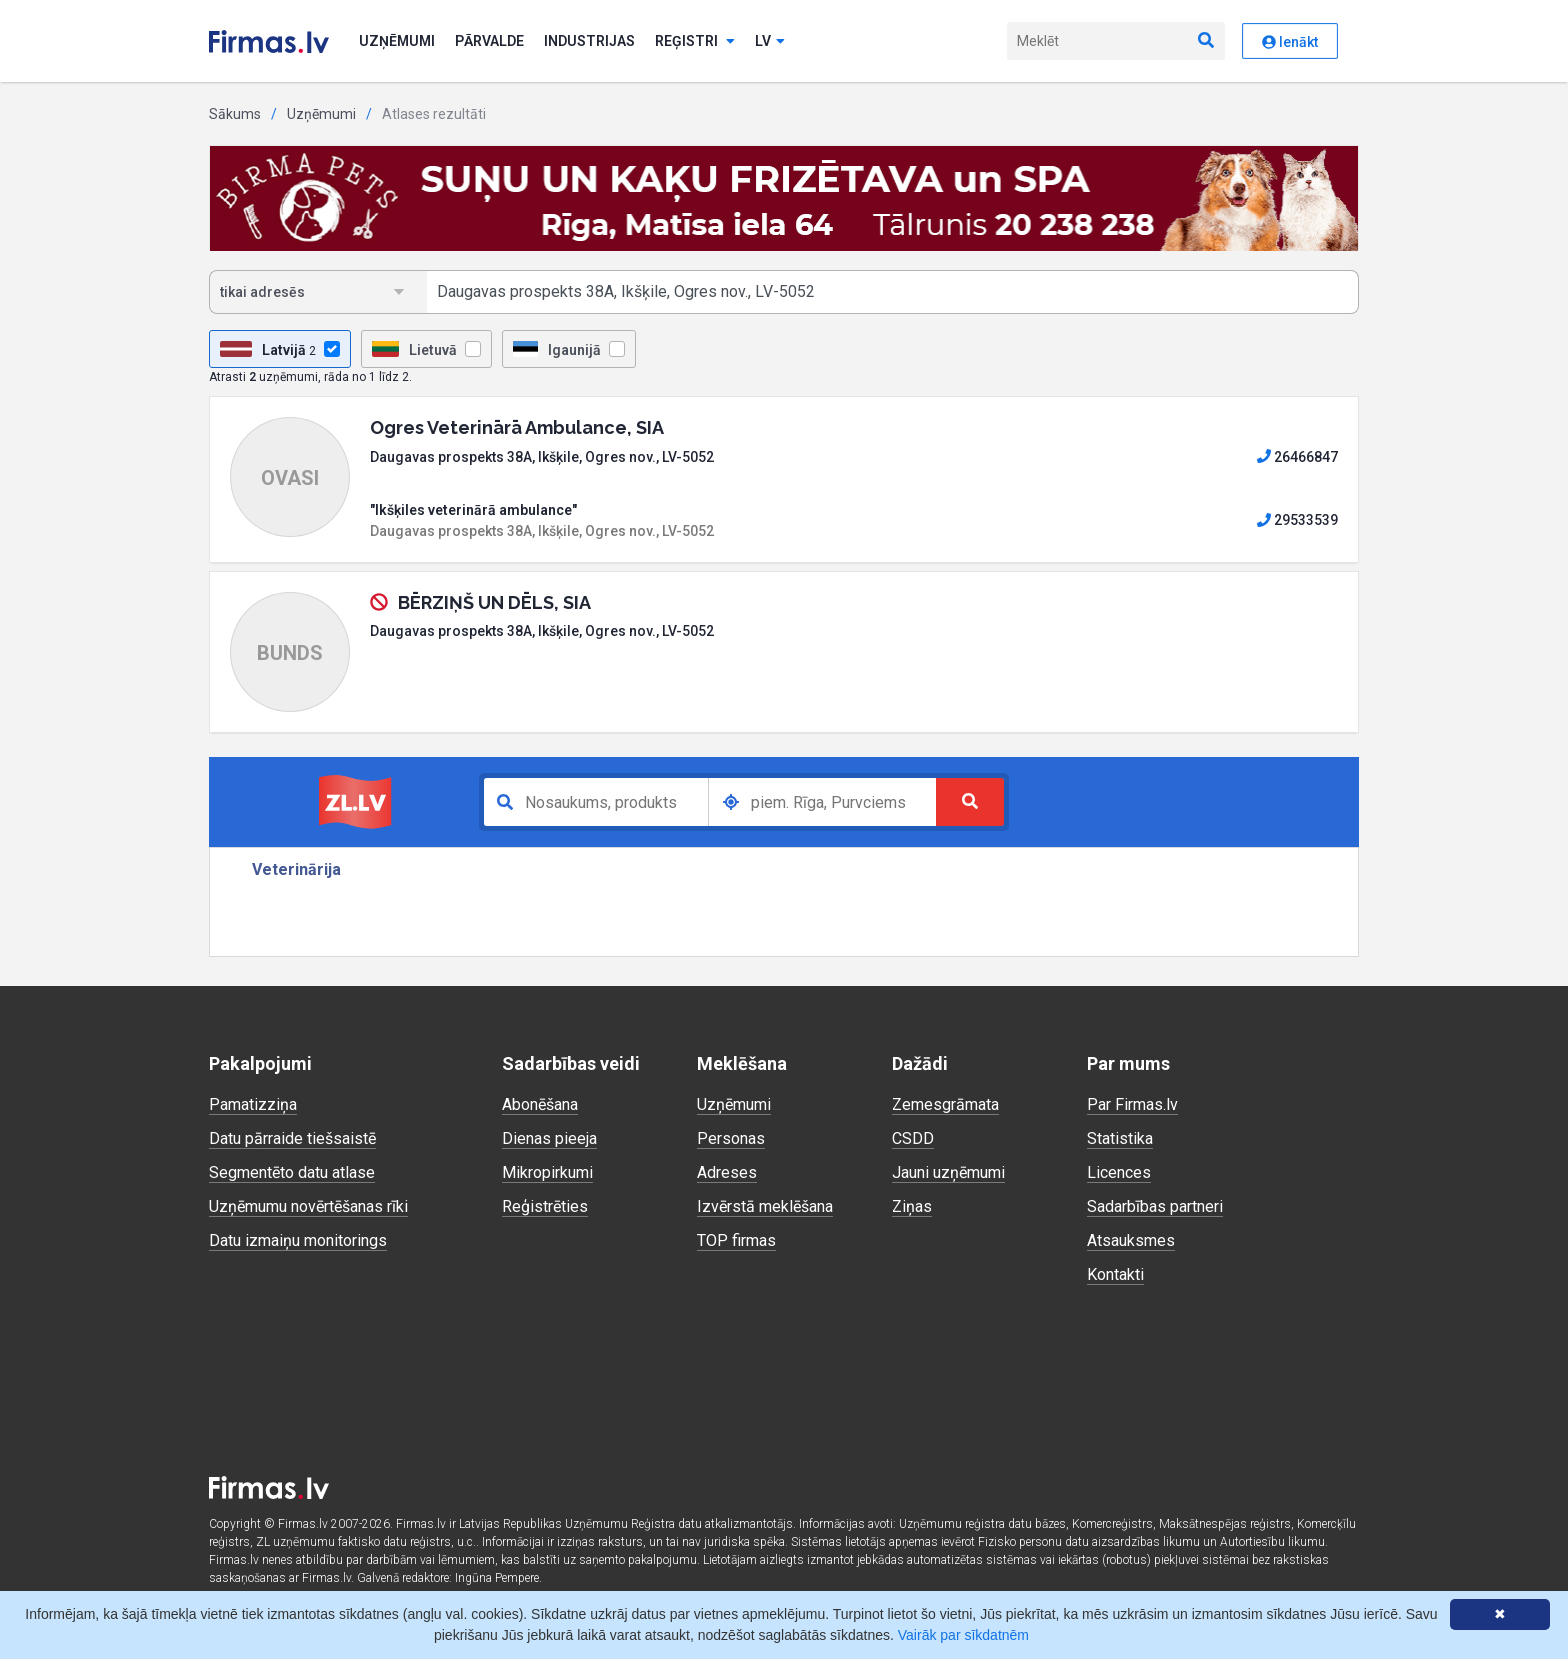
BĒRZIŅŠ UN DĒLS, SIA (494, 602)
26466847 (1297, 457)
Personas (731, 1138)
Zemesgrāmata (945, 1104)
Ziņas (912, 1206)
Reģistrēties (545, 1206)
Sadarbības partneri (1155, 1206)
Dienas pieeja (549, 1138)
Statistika (1120, 1138)
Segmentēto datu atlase (292, 1172)
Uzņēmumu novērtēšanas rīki (308, 1206)
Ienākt (1290, 42)
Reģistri (695, 41)
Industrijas (589, 41)
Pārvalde (489, 41)
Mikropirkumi (547, 1172)
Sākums (235, 114)
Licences (1119, 1172)
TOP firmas (736, 1240)
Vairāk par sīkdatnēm (963, 1635)
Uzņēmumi (397, 41)
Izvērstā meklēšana (765, 1206)
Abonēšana (540, 1104)
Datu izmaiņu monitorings (298, 1240)
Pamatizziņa (253, 1104)
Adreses (727, 1172)
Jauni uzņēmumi (948, 1172)
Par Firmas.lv (1132, 1104)
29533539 (1297, 520)
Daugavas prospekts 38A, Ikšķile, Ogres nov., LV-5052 (542, 457)
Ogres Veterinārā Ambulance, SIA (517, 427)
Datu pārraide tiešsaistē (292, 1138)
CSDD (913, 1138)
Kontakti (1115, 1274)
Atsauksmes (1131, 1240)
